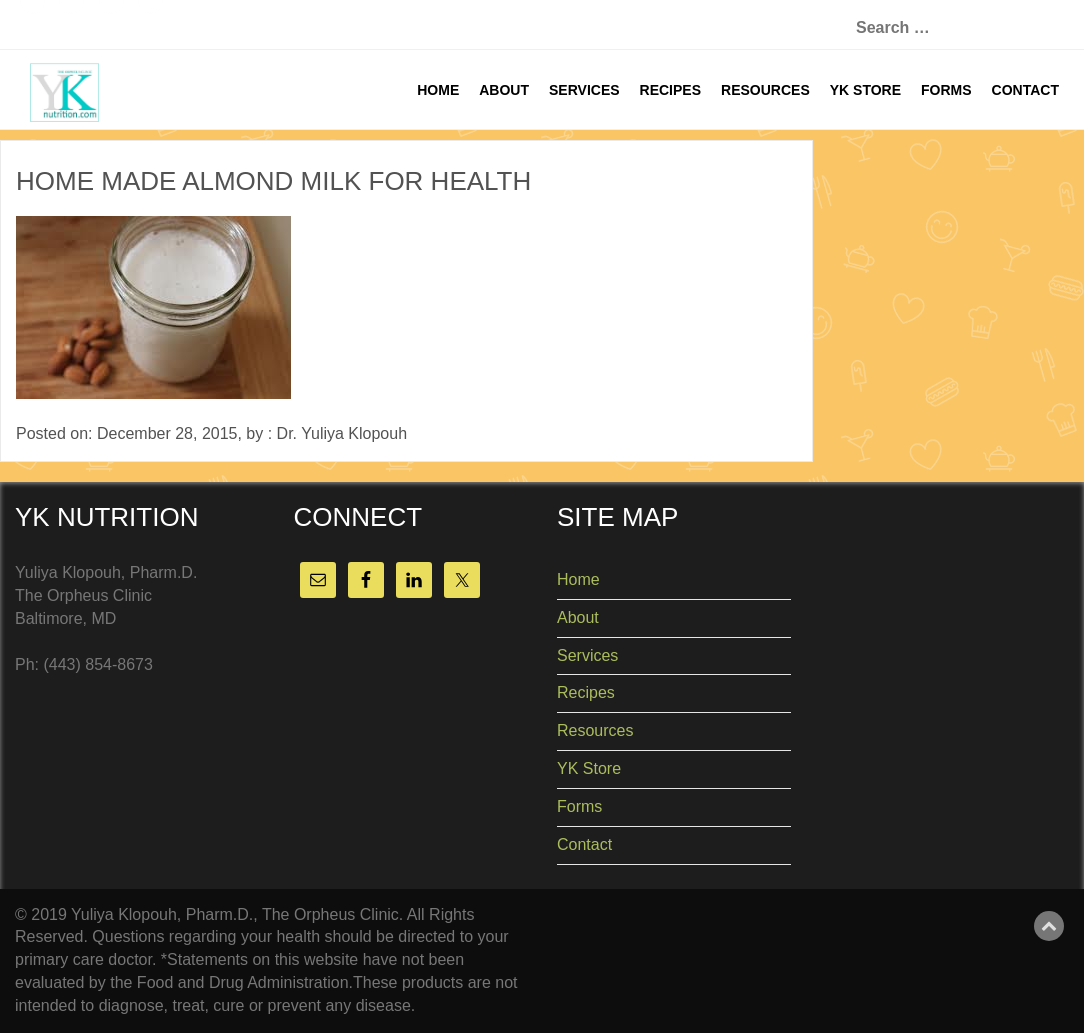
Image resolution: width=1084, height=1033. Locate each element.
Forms (946, 90)
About (504, 90)
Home (438, 90)
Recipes (670, 90)
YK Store (865, 90)
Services (584, 90)
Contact (1025, 90)
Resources (765, 90)
